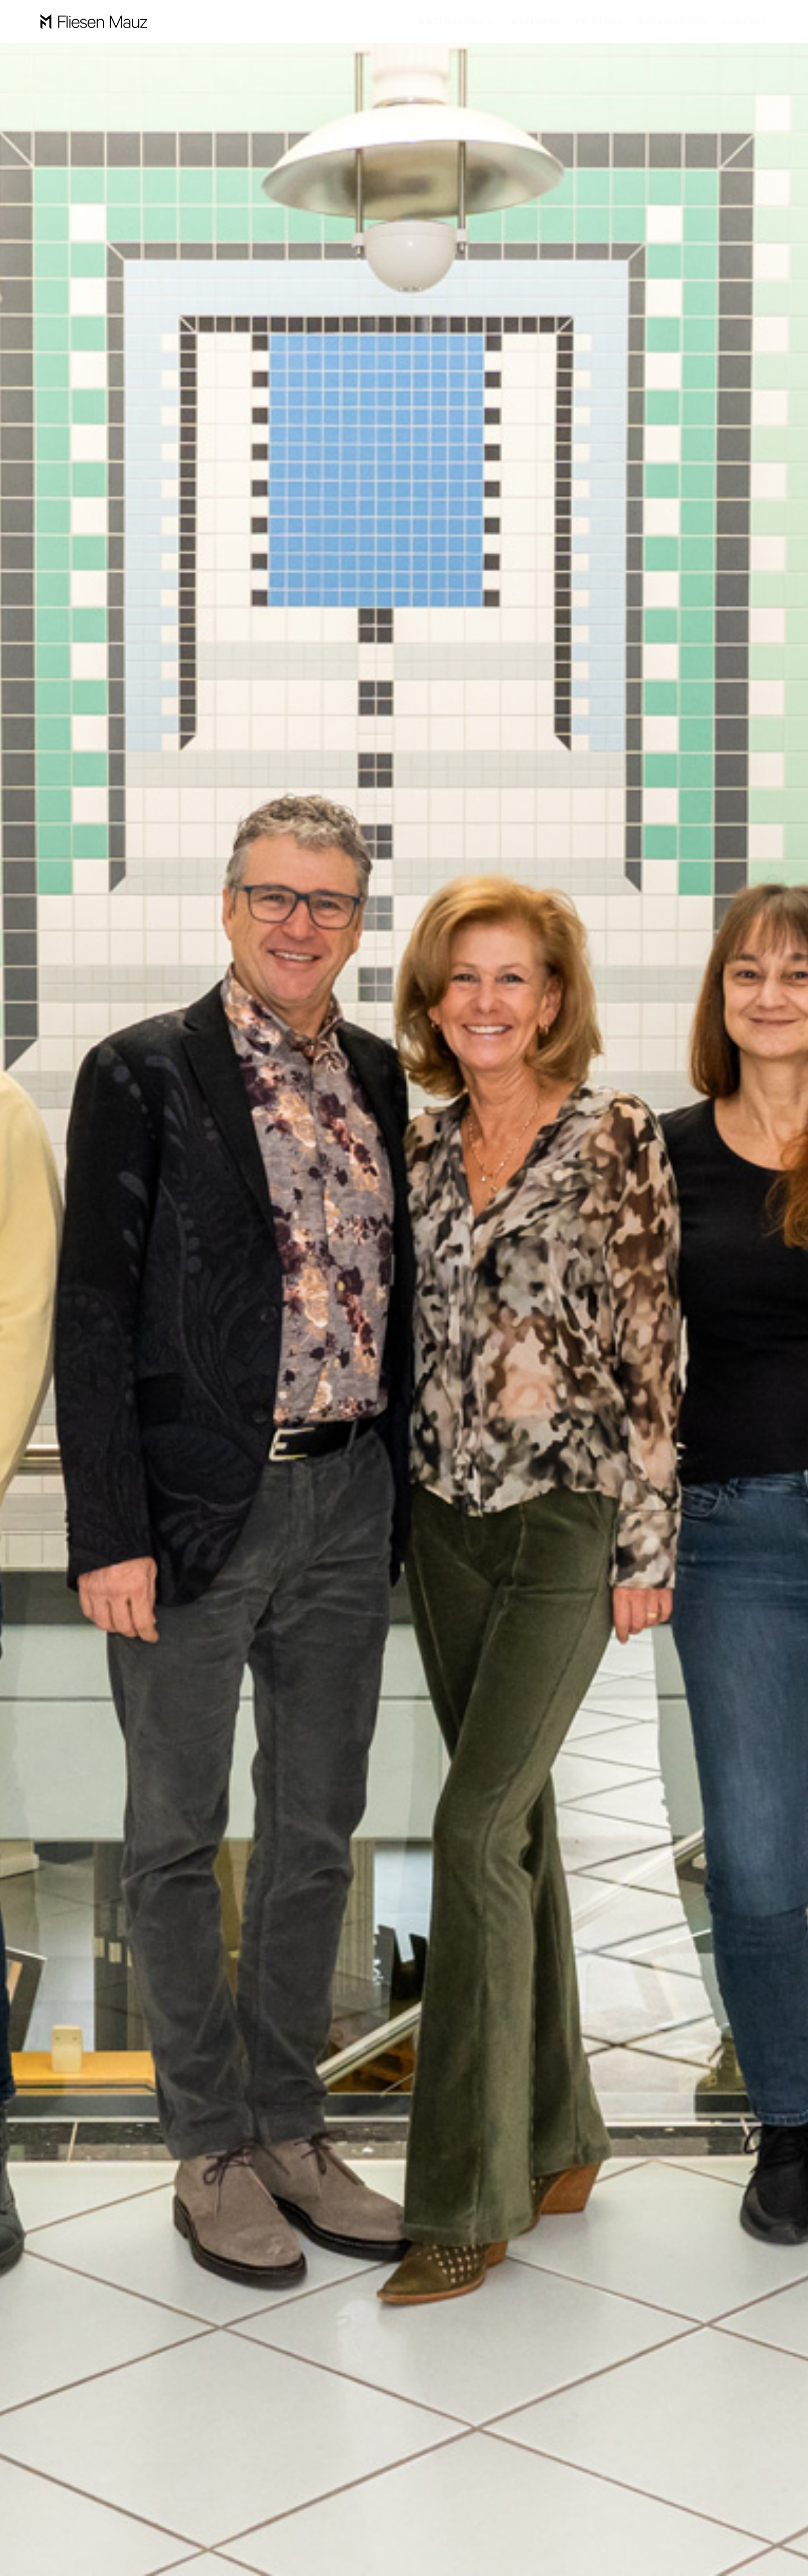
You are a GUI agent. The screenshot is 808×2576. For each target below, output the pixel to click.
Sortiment (534, 21)
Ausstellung (673, 21)
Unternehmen (456, 21)
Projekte (600, 21)
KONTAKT (744, 21)
